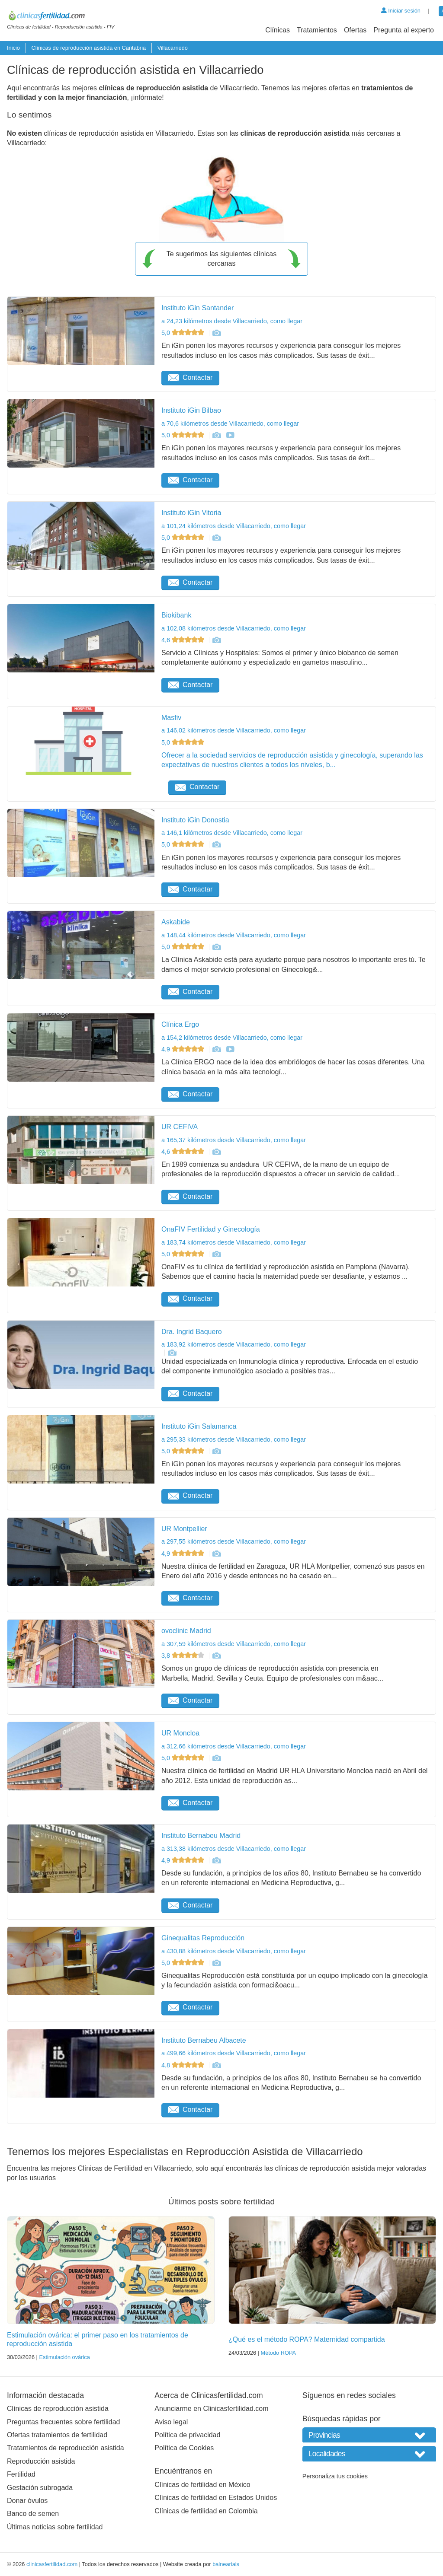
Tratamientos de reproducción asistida (65, 2448)
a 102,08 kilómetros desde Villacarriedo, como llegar (233, 628)
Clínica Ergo (180, 1024)
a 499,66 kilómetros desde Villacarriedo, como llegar (233, 2053)
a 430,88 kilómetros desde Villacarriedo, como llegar (233, 1951)
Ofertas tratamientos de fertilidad (57, 2435)
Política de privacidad (187, 2435)
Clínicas (277, 30)
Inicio (13, 48)
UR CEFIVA (179, 1126)
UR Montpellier (184, 1528)
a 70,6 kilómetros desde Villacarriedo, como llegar (230, 423)
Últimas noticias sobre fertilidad (55, 2527)
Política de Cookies (184, 2448)
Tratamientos (317, 30)
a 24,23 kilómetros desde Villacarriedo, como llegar (231, 321)
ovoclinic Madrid (186, 1630)
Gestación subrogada (40, 2487)
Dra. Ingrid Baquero (191, 1331)
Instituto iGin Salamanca (198, 1426)
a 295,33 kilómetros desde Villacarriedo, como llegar (233, 1439)
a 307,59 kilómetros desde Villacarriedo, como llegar (233, 1643)
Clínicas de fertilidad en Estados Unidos (215, 2497)
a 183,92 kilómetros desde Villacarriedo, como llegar (233, 1344)
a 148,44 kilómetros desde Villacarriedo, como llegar (233, 935)
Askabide (175, 922)
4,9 (183, 1049)
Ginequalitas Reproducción (202, 1938)
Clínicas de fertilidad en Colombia (205, 2511)
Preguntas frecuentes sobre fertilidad (63, 2422)
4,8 (183, 2065)
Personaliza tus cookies (335, 2476)
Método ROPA (278, 2353)
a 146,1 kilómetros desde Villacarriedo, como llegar (231, 832)
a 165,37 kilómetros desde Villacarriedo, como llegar (233, 1140)
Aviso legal (171, 2422)
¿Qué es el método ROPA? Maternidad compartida (306, 2339)
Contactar (190, 377)
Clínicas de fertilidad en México (202, 2484)
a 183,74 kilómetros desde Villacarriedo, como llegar (233, 1242)
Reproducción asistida (41, 2461)
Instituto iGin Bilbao (191, 410)
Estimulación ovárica (64, 2357)
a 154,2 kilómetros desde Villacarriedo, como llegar (231, 1037)
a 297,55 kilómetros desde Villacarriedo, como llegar (233, 1541)
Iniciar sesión (401, 10)
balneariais (225, 2564)
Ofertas (355, 30)
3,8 (183, 1655)
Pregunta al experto (403, 30)
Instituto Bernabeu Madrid (201, 1835)
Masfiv (171, 717)
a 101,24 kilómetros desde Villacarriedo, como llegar (233, 525)
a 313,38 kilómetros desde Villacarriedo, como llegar (233, 1848)
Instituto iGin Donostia (195, 820)
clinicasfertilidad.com (51, 2564)
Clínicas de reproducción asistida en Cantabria (88, 48)
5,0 (183, 332)
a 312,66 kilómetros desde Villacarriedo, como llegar (233, 1746)
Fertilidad (21, 2474)
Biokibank (176, 615)
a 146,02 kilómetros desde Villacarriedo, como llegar (233, 730)
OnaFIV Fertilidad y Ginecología (210, 1229)
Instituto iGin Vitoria (191, 512)
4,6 (183, 640)
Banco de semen (33, 2513)
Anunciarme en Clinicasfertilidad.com (211, 2408)
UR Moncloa (180, 1733)
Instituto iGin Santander (197, 308)
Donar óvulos (27, 2500)
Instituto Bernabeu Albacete (203, 2040)
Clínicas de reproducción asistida (58, 2408)
